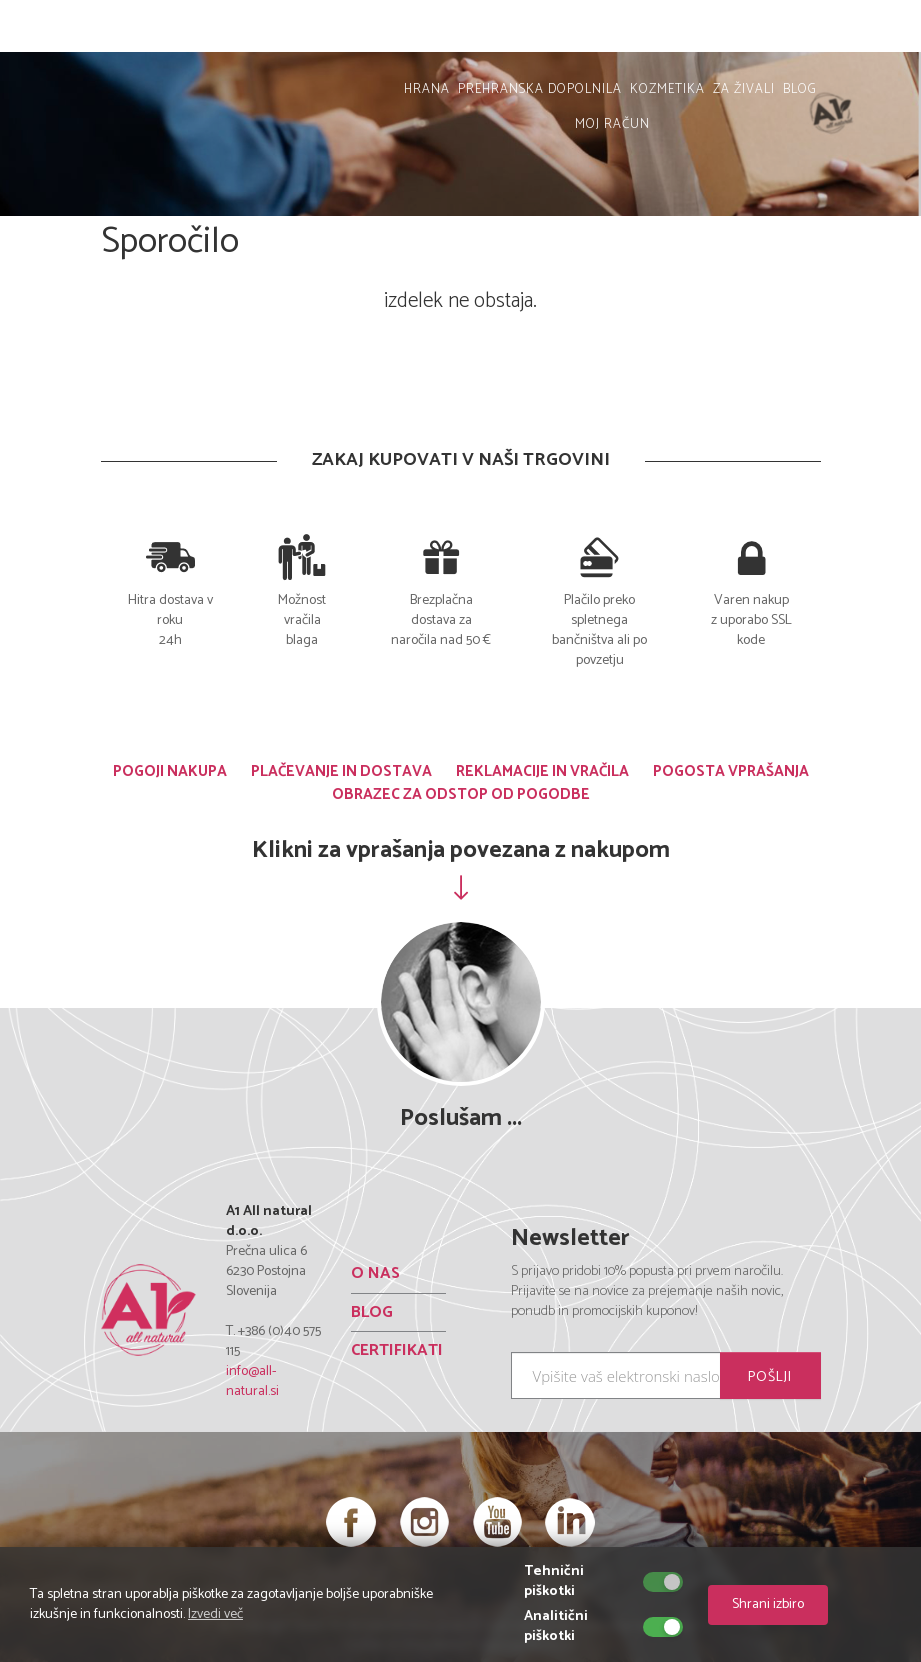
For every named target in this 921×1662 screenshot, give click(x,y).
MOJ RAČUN (858, 30)
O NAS (375, 1273)
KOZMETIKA (667, 89)
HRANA (427, 89)
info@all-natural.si (252, 1381)
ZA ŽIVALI (744, 89)
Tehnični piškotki (554, 1582)
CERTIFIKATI (397, 1350)
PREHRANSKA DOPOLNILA (540, 89)
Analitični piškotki (556, 1627)
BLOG (800, 89)
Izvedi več (215, 1614)
